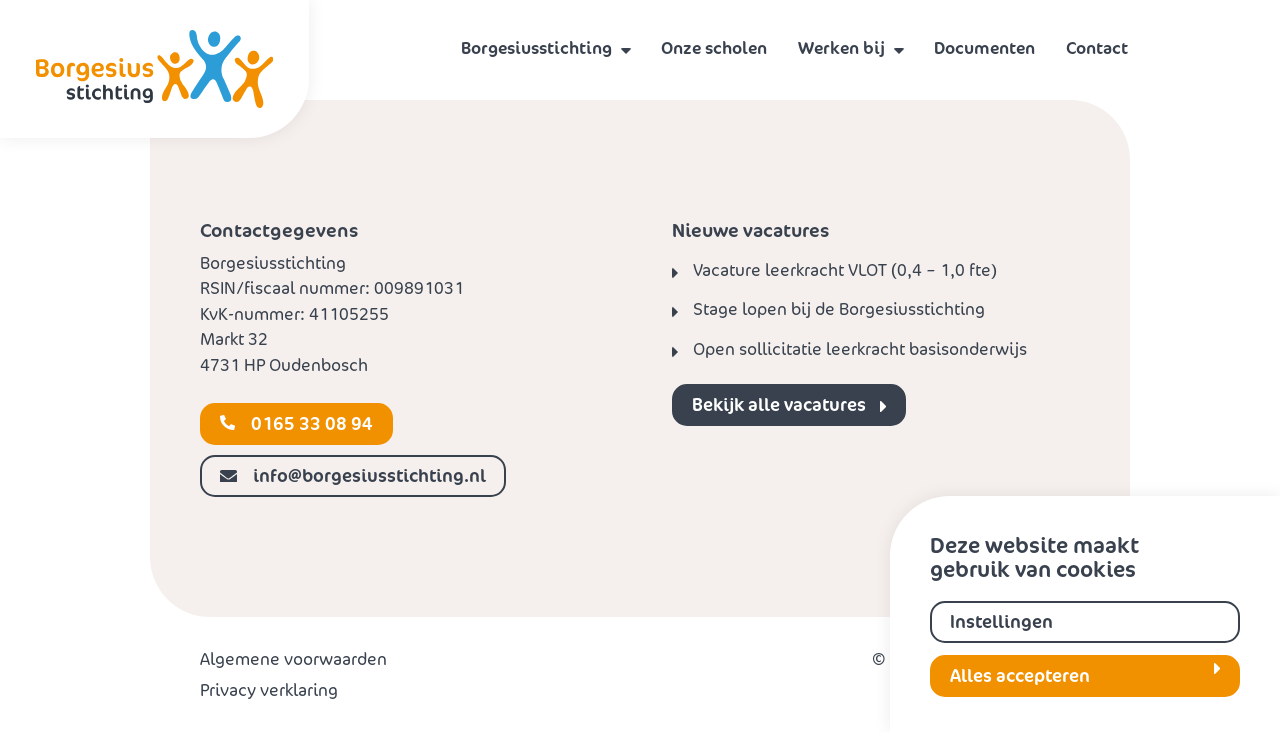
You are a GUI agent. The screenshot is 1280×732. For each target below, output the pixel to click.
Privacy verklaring (269, 690)
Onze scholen (714, 48)
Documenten (984, 48)
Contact (1097, 48)
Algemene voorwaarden (293, 659)
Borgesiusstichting (536, 48)
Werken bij (841, 48)
